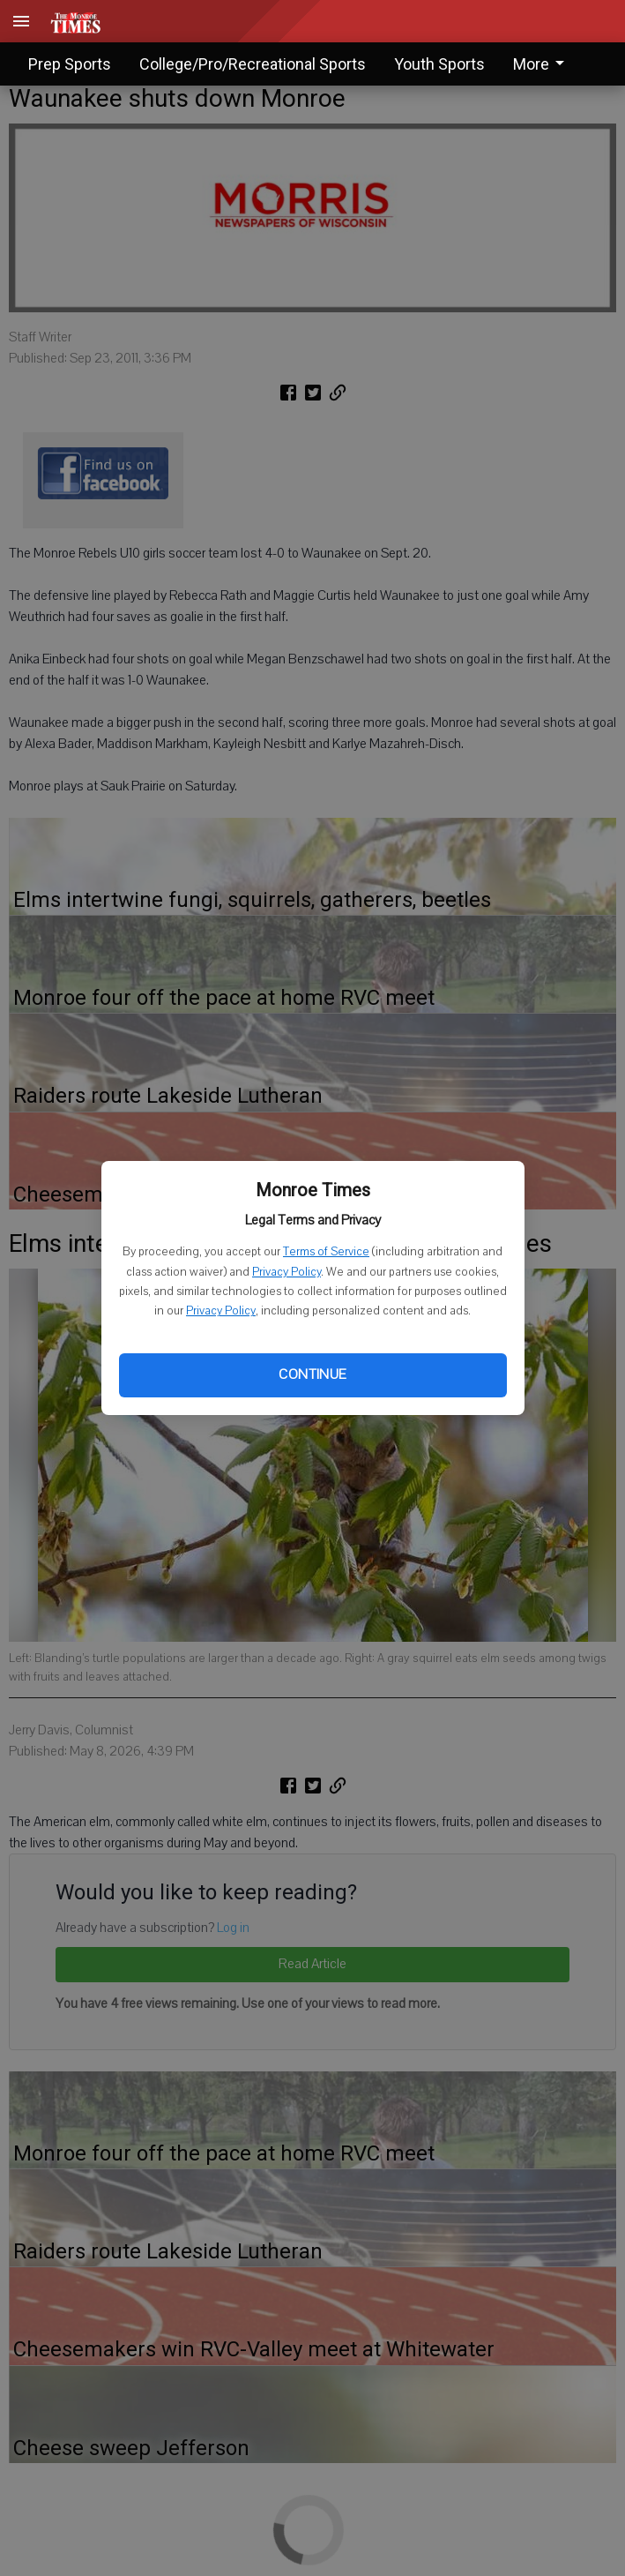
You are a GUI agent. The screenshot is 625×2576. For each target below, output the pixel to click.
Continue (312, 1374)
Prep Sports (69, 64)
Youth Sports (439, 64)
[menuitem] (543, 64)
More (541, 64)
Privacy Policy (286, 1272)
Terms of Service (326, 1252)
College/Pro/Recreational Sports (252, 64)
